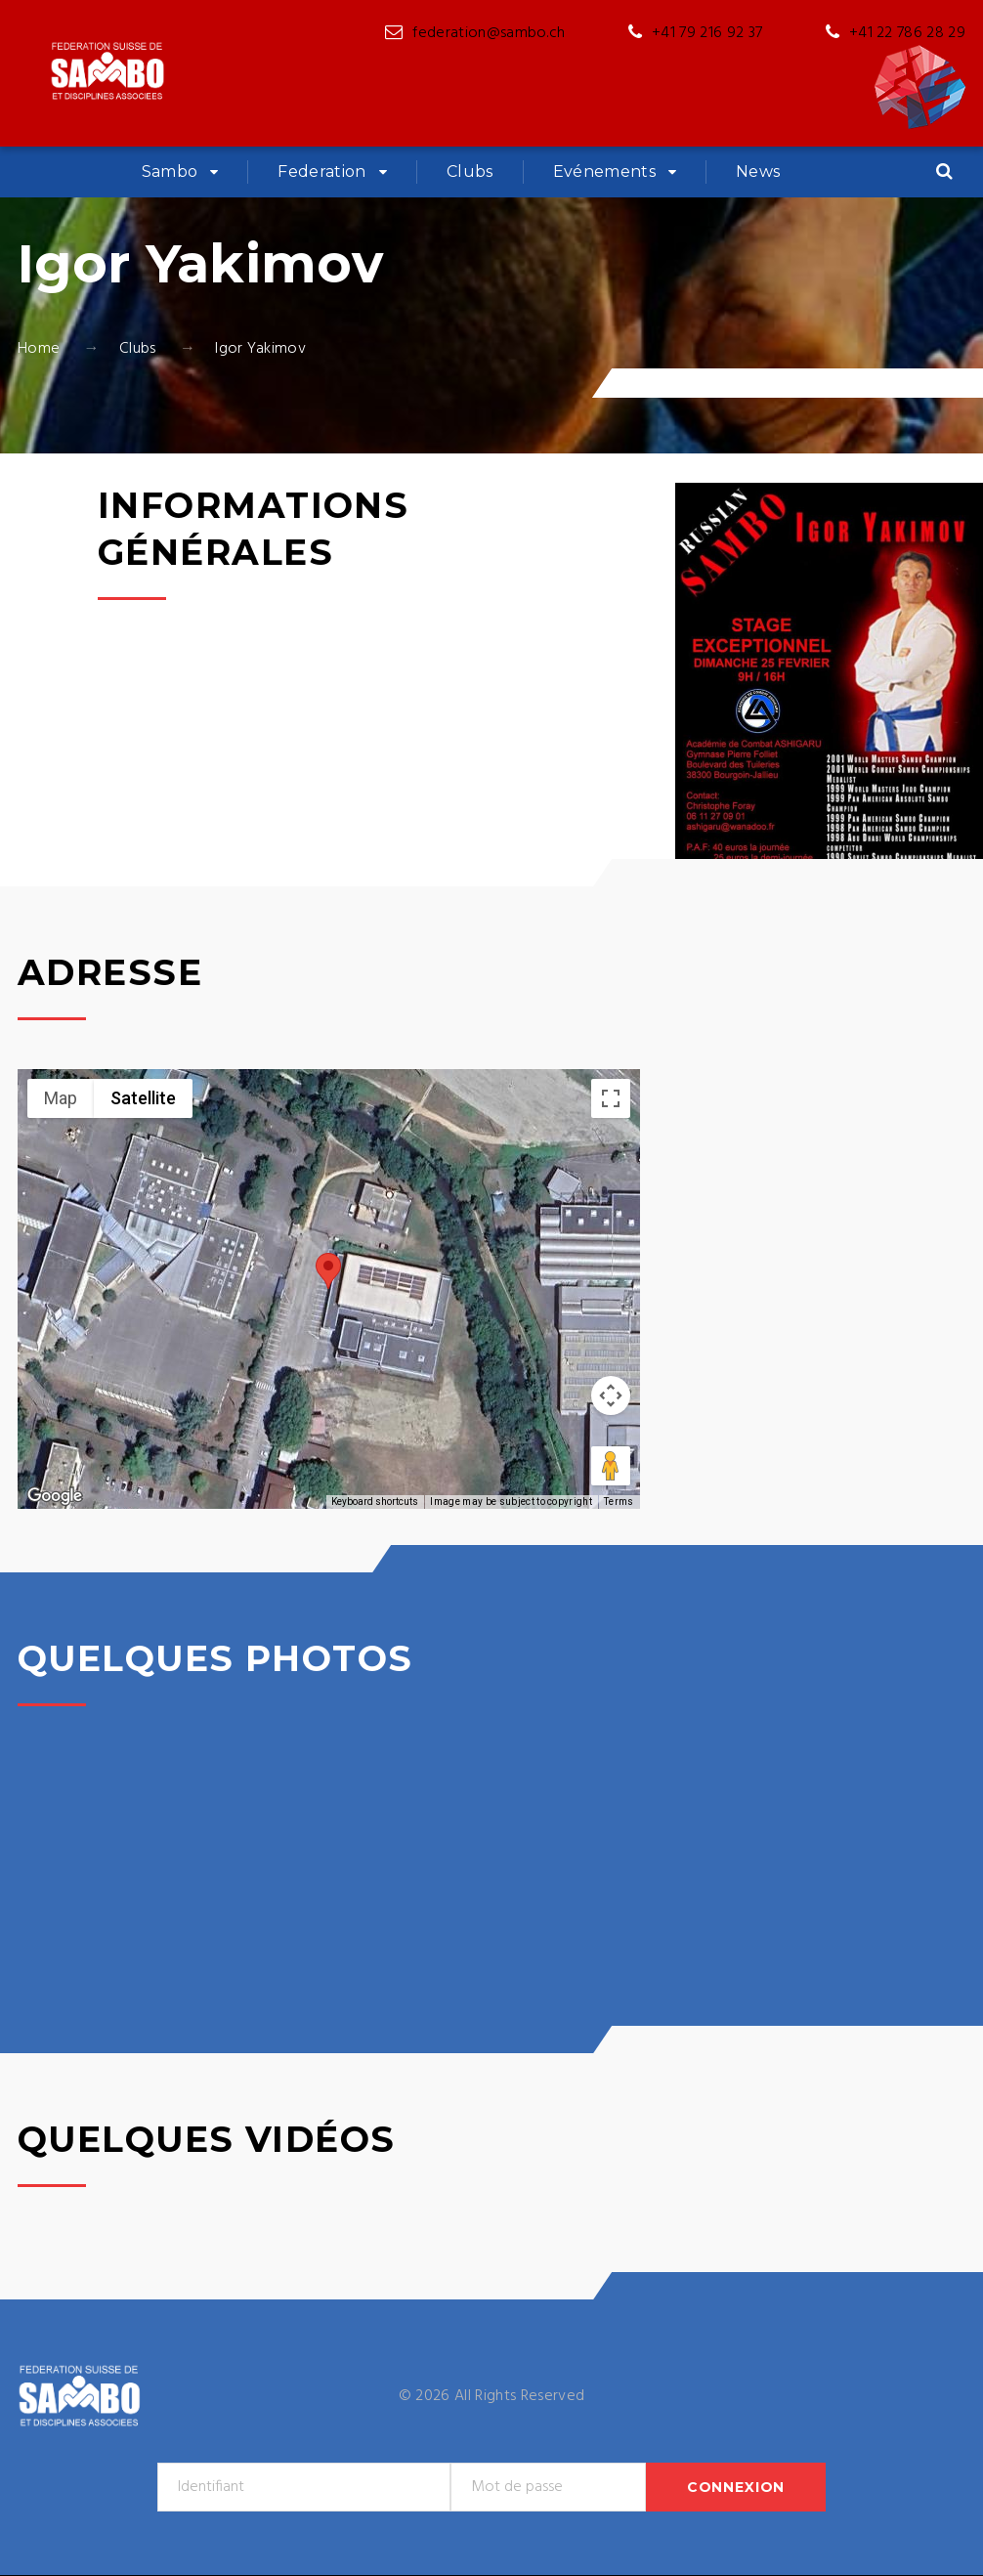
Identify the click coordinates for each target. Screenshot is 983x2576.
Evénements (604, 171)
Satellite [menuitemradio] (143, 1098)
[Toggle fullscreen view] (610, 1098)
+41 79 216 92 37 (707, 33)
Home (39, 349)
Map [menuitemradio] (60, 1098)
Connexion (736, 2487)
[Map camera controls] (610, 1395)
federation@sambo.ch (488, 33)
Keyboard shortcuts (374, 1501)
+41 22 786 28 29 (907, 33)
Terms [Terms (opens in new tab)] (619, 1501)
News (758, 171)
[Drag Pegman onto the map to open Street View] (610, 1465)
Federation (321, 171)
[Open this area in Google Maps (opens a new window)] (54, 1496)
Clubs (470, 171)
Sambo (170, 171)
